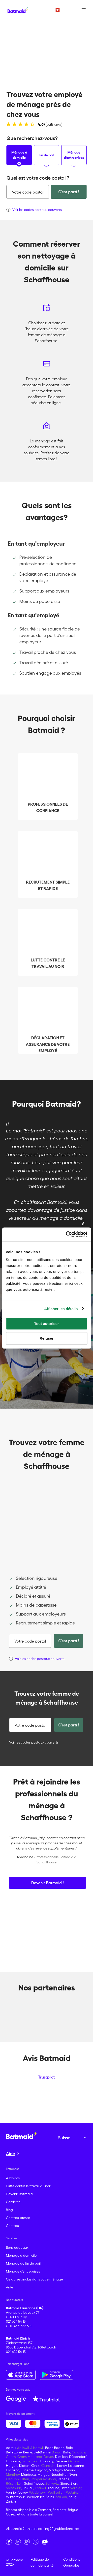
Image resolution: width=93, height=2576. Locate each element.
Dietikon (61, 2457)
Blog (9, 2210)
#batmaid (14, 2529)
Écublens (13, 2461)
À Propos (13, 2178)
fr (60, 10)
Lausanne (76, 2466)
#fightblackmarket (64, 2529)
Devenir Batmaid (19, 2194)
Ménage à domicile (19, 157)
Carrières (13, 2202)
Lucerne (27, 2470)
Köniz (35, 2466)
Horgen (12, 2466)
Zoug (72, 2497)
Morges (43, 2475)
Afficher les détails (61, 1309)
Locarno (12, 2470)
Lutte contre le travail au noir (28, 2186)
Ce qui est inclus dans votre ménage (34, 2279)
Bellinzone (14, 2452)
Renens (63, 2479)
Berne (27, 2452)
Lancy (62, 2466)
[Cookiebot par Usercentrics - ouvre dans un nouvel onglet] (66, 1234)
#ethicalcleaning (35, 2529)
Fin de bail (46, 159)
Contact (12, 2226)
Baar (49, 2448)
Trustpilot (46, 2077)
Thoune (53, 2488)
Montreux (28, 2475)
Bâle (69, 2448)
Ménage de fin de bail (23, 2263)
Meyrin (69, 2470)
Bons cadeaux (17, 2247)
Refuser (47, 1338)
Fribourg (46, 2461)
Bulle (66, 2452)
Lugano (41, 2470)
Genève (61, 2461)
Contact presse (18, 2218)
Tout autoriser (46, 1323)
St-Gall (28, 2488)
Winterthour (15, 2497)
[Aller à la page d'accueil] (21, 2135)
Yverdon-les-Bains (40, 2497)
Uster (65, 2488)
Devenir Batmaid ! (47, 1883)
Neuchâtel (59, 2475)
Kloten (24, 2466)
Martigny (56, 2470)
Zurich (11, 2501)
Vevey (23, 2492)
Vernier (11, 2492)
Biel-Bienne (41, 2452)
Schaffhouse (34, 2483)
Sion (73, 2483)
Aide (9, 2287)
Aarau (11, 2448)
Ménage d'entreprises (74, 157)
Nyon (73, 2475)
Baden (59, 2448)
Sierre (64, 2483)
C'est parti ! (68, 192)
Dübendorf (77, 2457)
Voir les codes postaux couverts (34, 1742)
